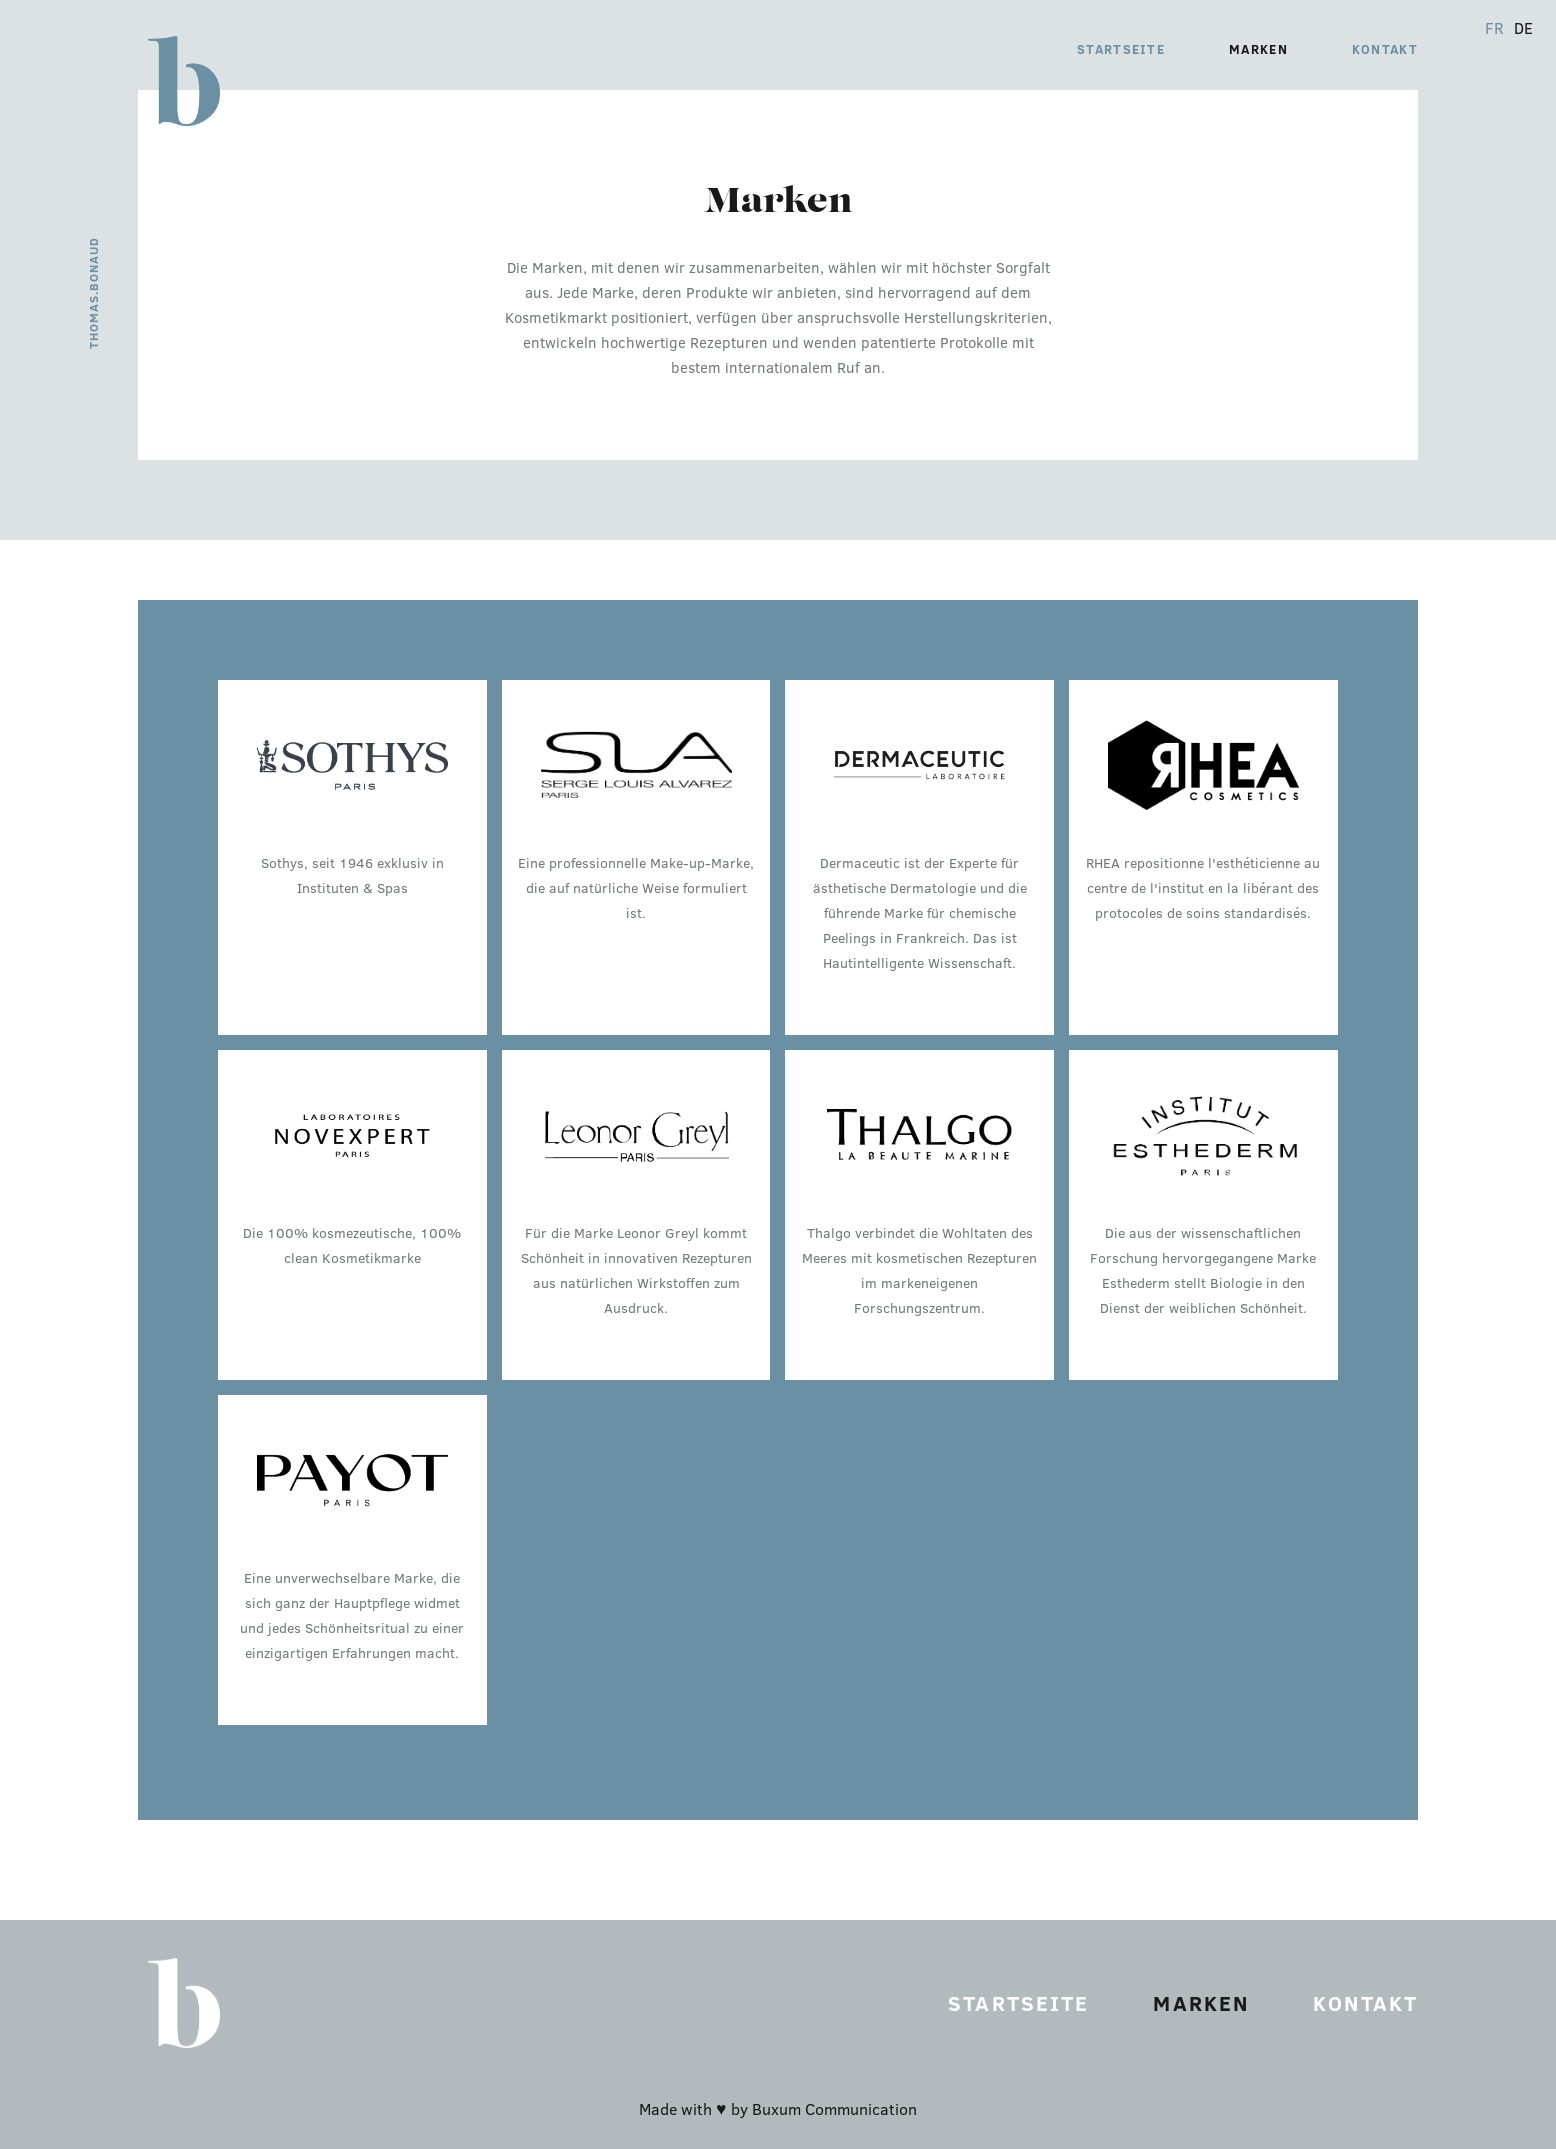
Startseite (1121, 49)
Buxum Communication (834, 2108)
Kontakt (1385, 49)
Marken (1258, 49)
